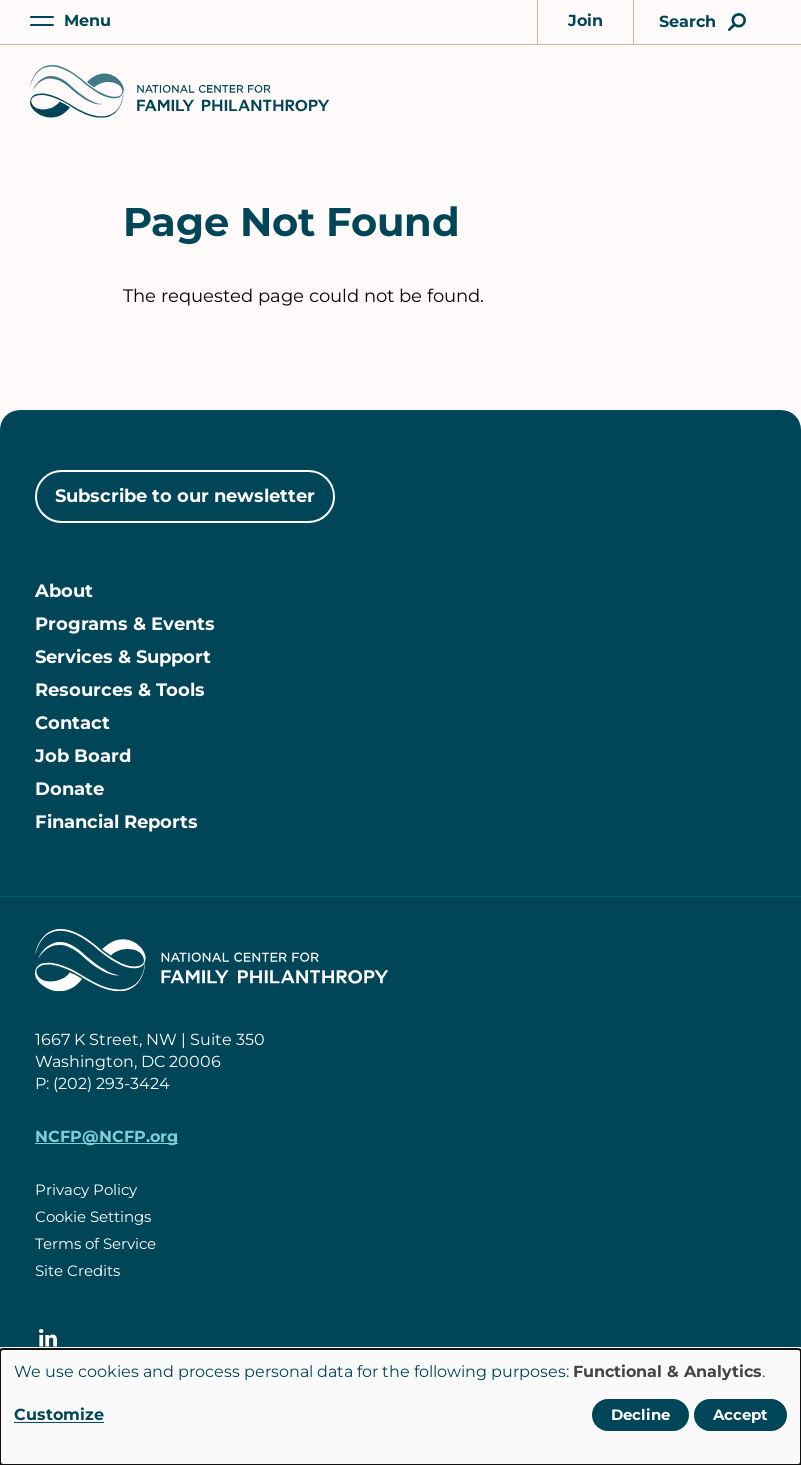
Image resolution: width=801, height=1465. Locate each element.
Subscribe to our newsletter (185, 496)
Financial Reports (116, 822)
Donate (69, 789)
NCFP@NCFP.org (106, 1136)
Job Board (83, 756)
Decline (640, 1414)
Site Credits (77, 1270)
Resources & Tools (120, 690)
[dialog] (400, 1407)
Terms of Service (95, 1243)
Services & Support (123, 657)
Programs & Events (125, 624)
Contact (72, 723)
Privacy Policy (86, 1189)
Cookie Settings (93, 1216)
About (64, 591)
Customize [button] (59, 1414)
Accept (740, 1414)
